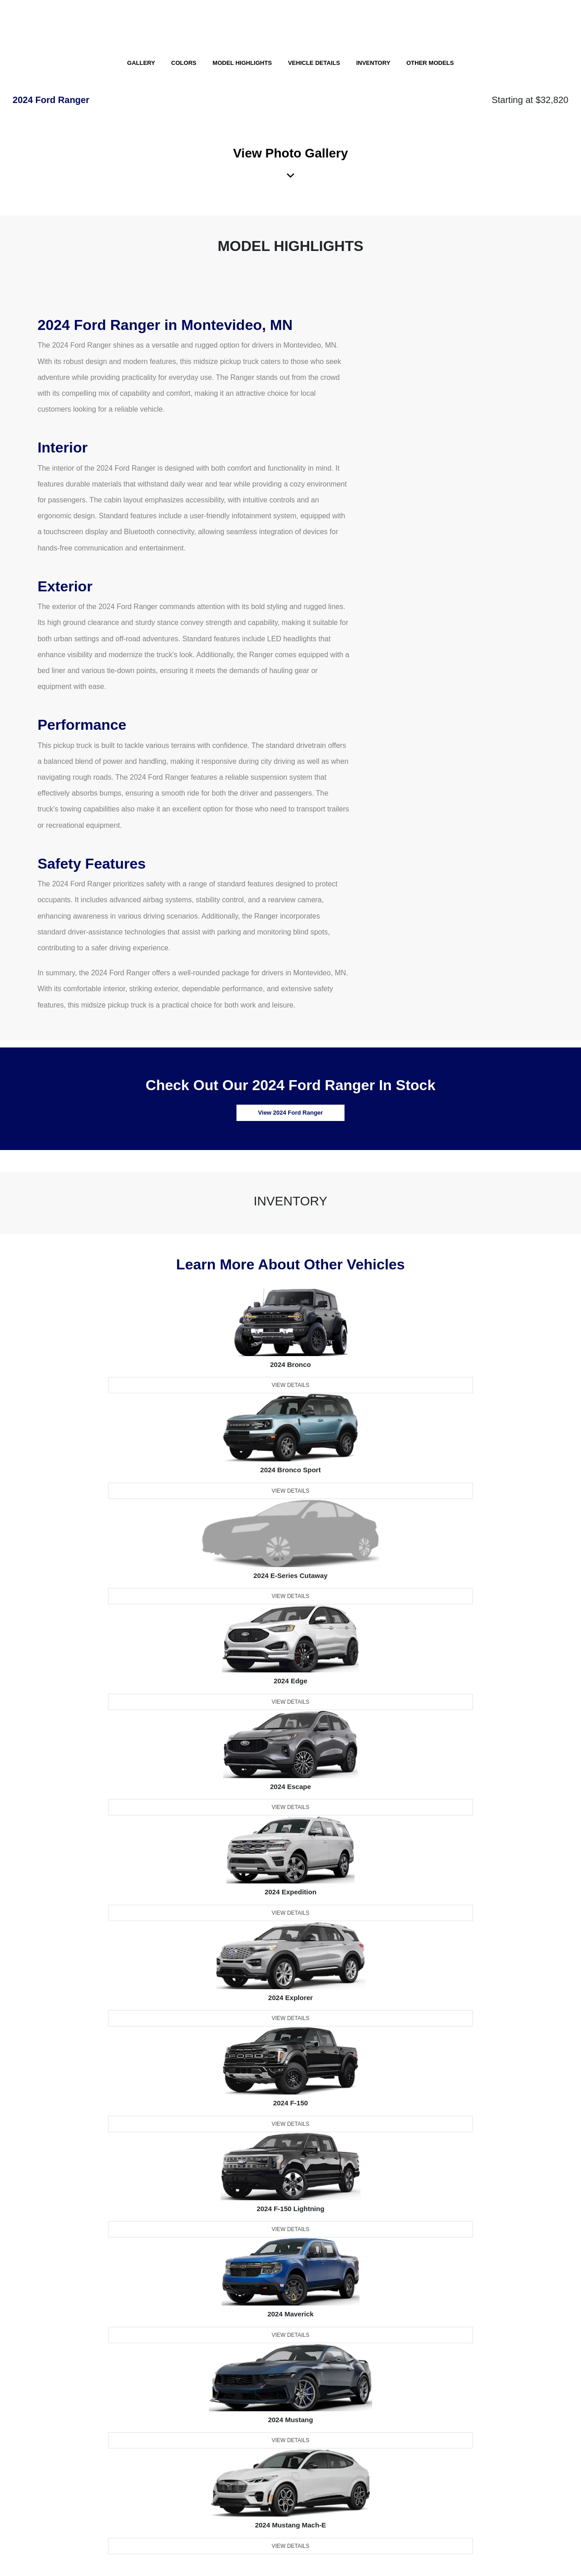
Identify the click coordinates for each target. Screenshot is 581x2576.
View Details (290, 1385)
